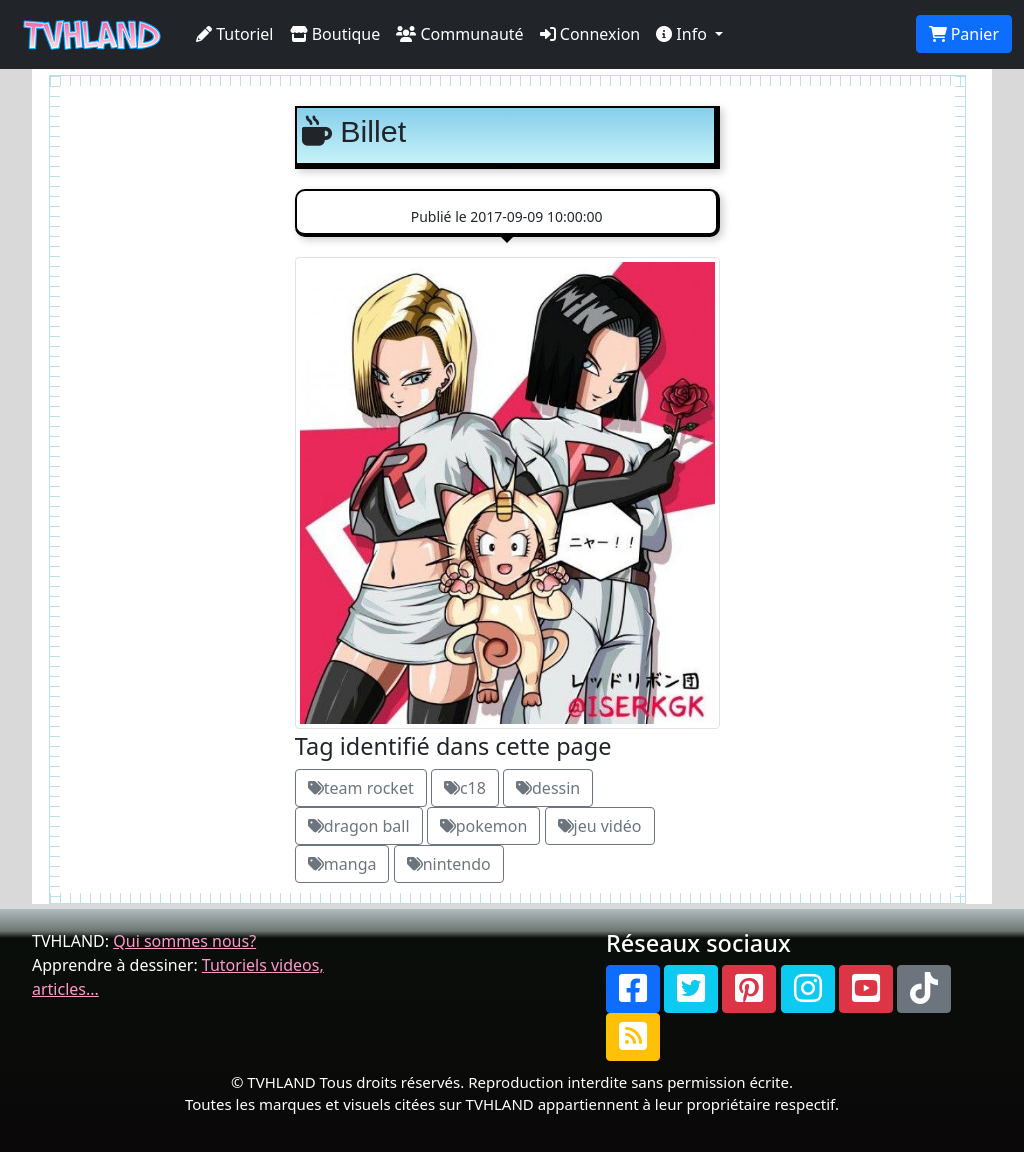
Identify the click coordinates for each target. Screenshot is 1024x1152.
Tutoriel (235, 34)
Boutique (335, 34)
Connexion (590, 34)
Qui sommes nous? (184, 941)
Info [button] (683, 34)
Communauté (459, 34)
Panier (964, 34)
